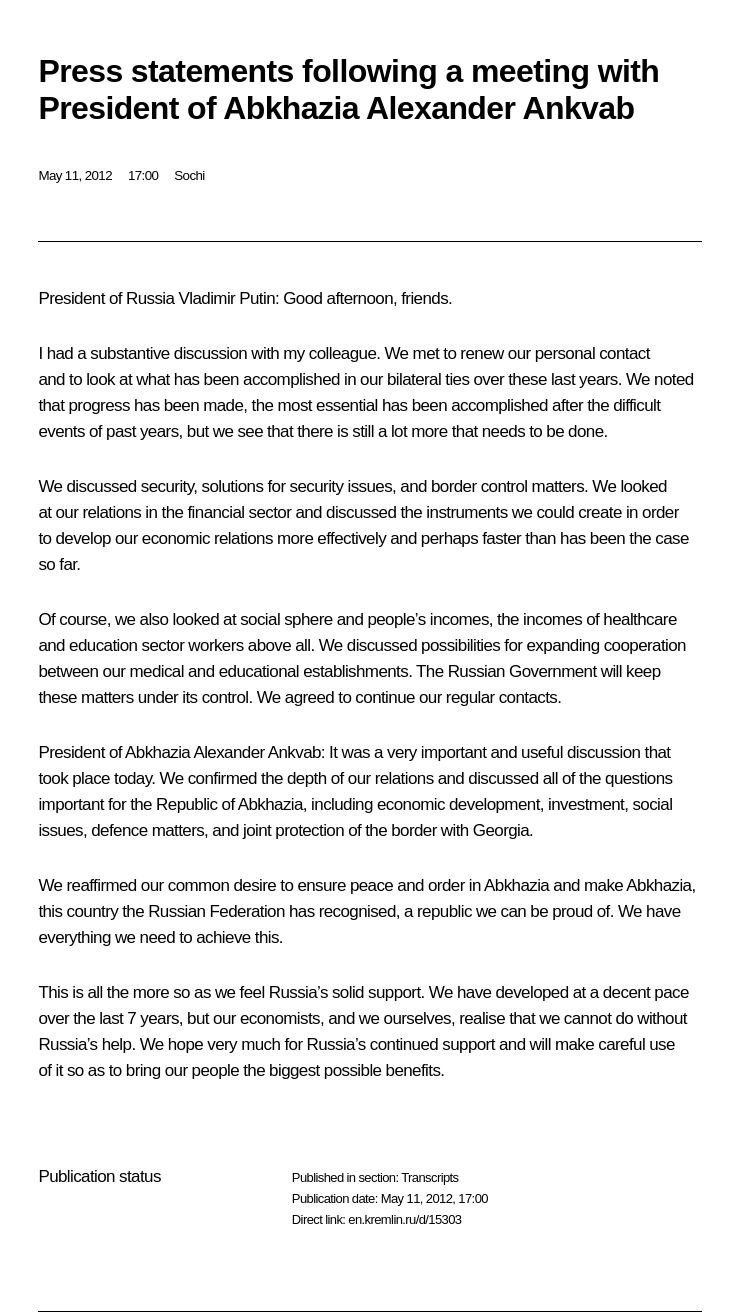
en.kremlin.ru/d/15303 (404, 1219)
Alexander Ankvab (255, 752)
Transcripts (429, 1177)
